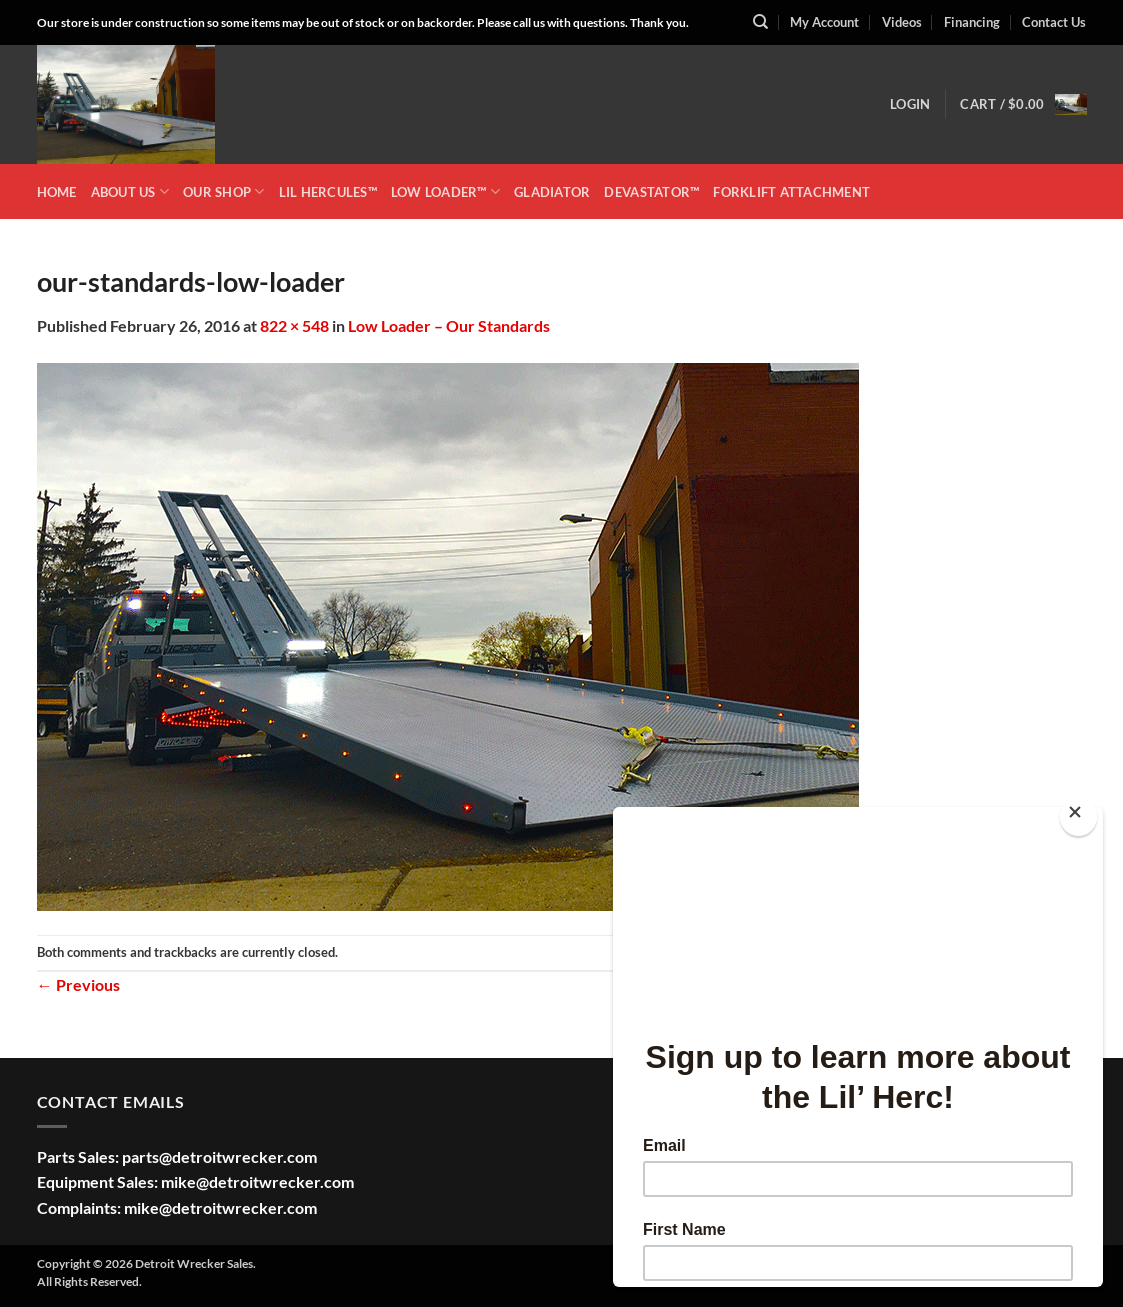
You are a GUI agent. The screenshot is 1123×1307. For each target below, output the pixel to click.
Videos (902, 22)
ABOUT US (130, 191)
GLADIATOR (552, 192)
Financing (972, 22)
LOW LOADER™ (445, 191)
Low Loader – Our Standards (449, 325)
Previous (78, 984)
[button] (910, 104)
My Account (824, 22)
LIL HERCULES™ (328, 192)
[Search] (760, 22)
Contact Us (1054, 22)
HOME (57, 192)
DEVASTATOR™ (651, 192)
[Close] (1078, 816)
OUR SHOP (224, 191)
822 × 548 (294, 325)
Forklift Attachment (791, 192)
